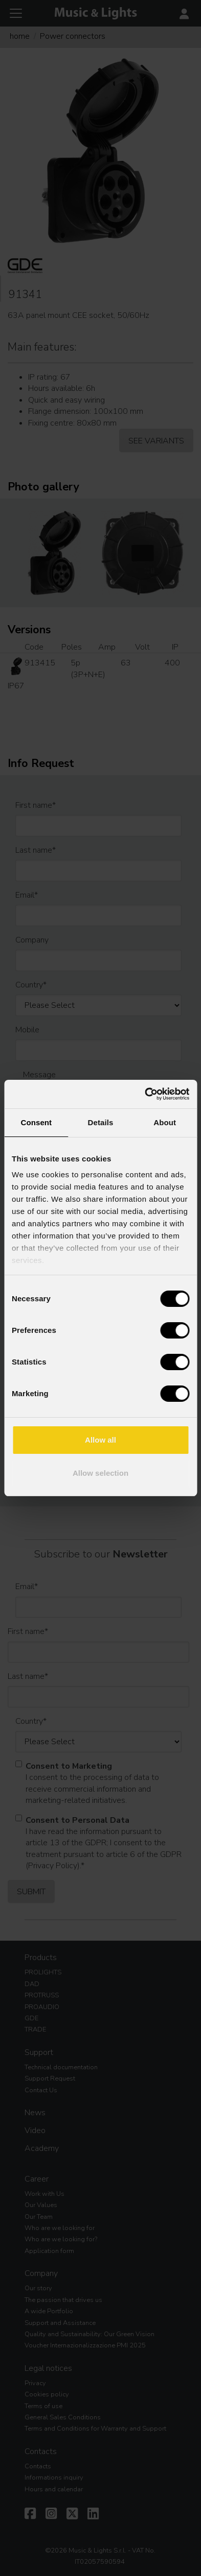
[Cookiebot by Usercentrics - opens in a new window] (144, 1094)
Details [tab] (101, 1122)
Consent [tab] (36, 1122)
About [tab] (164, 1122)
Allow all (100, 1439)
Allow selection (100, 1473)
